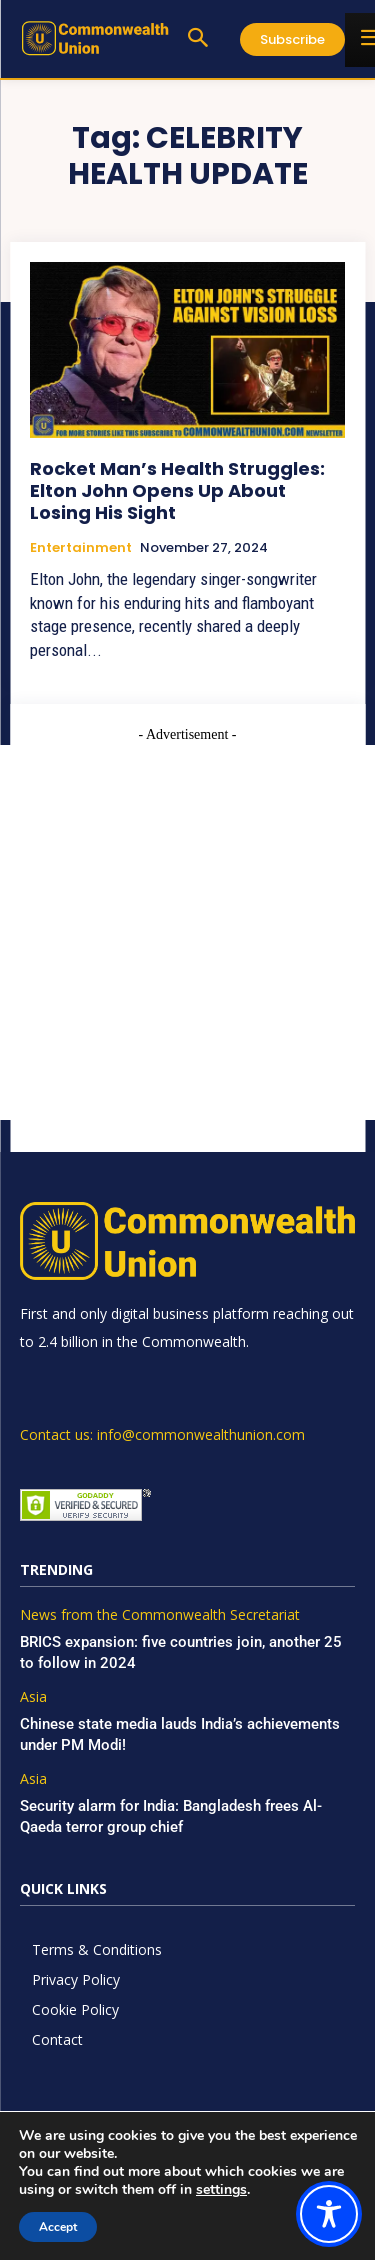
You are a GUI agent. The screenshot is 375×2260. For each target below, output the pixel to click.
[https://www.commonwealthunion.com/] (95, 38)
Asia (33, 1697)
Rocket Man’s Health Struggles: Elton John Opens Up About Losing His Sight (177, 490)
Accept (58, 2227)
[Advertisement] (187, 932)
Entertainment (81, 548)
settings (221, 2190)
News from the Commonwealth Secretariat (160, 1615)
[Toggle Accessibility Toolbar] (329, 2214)
